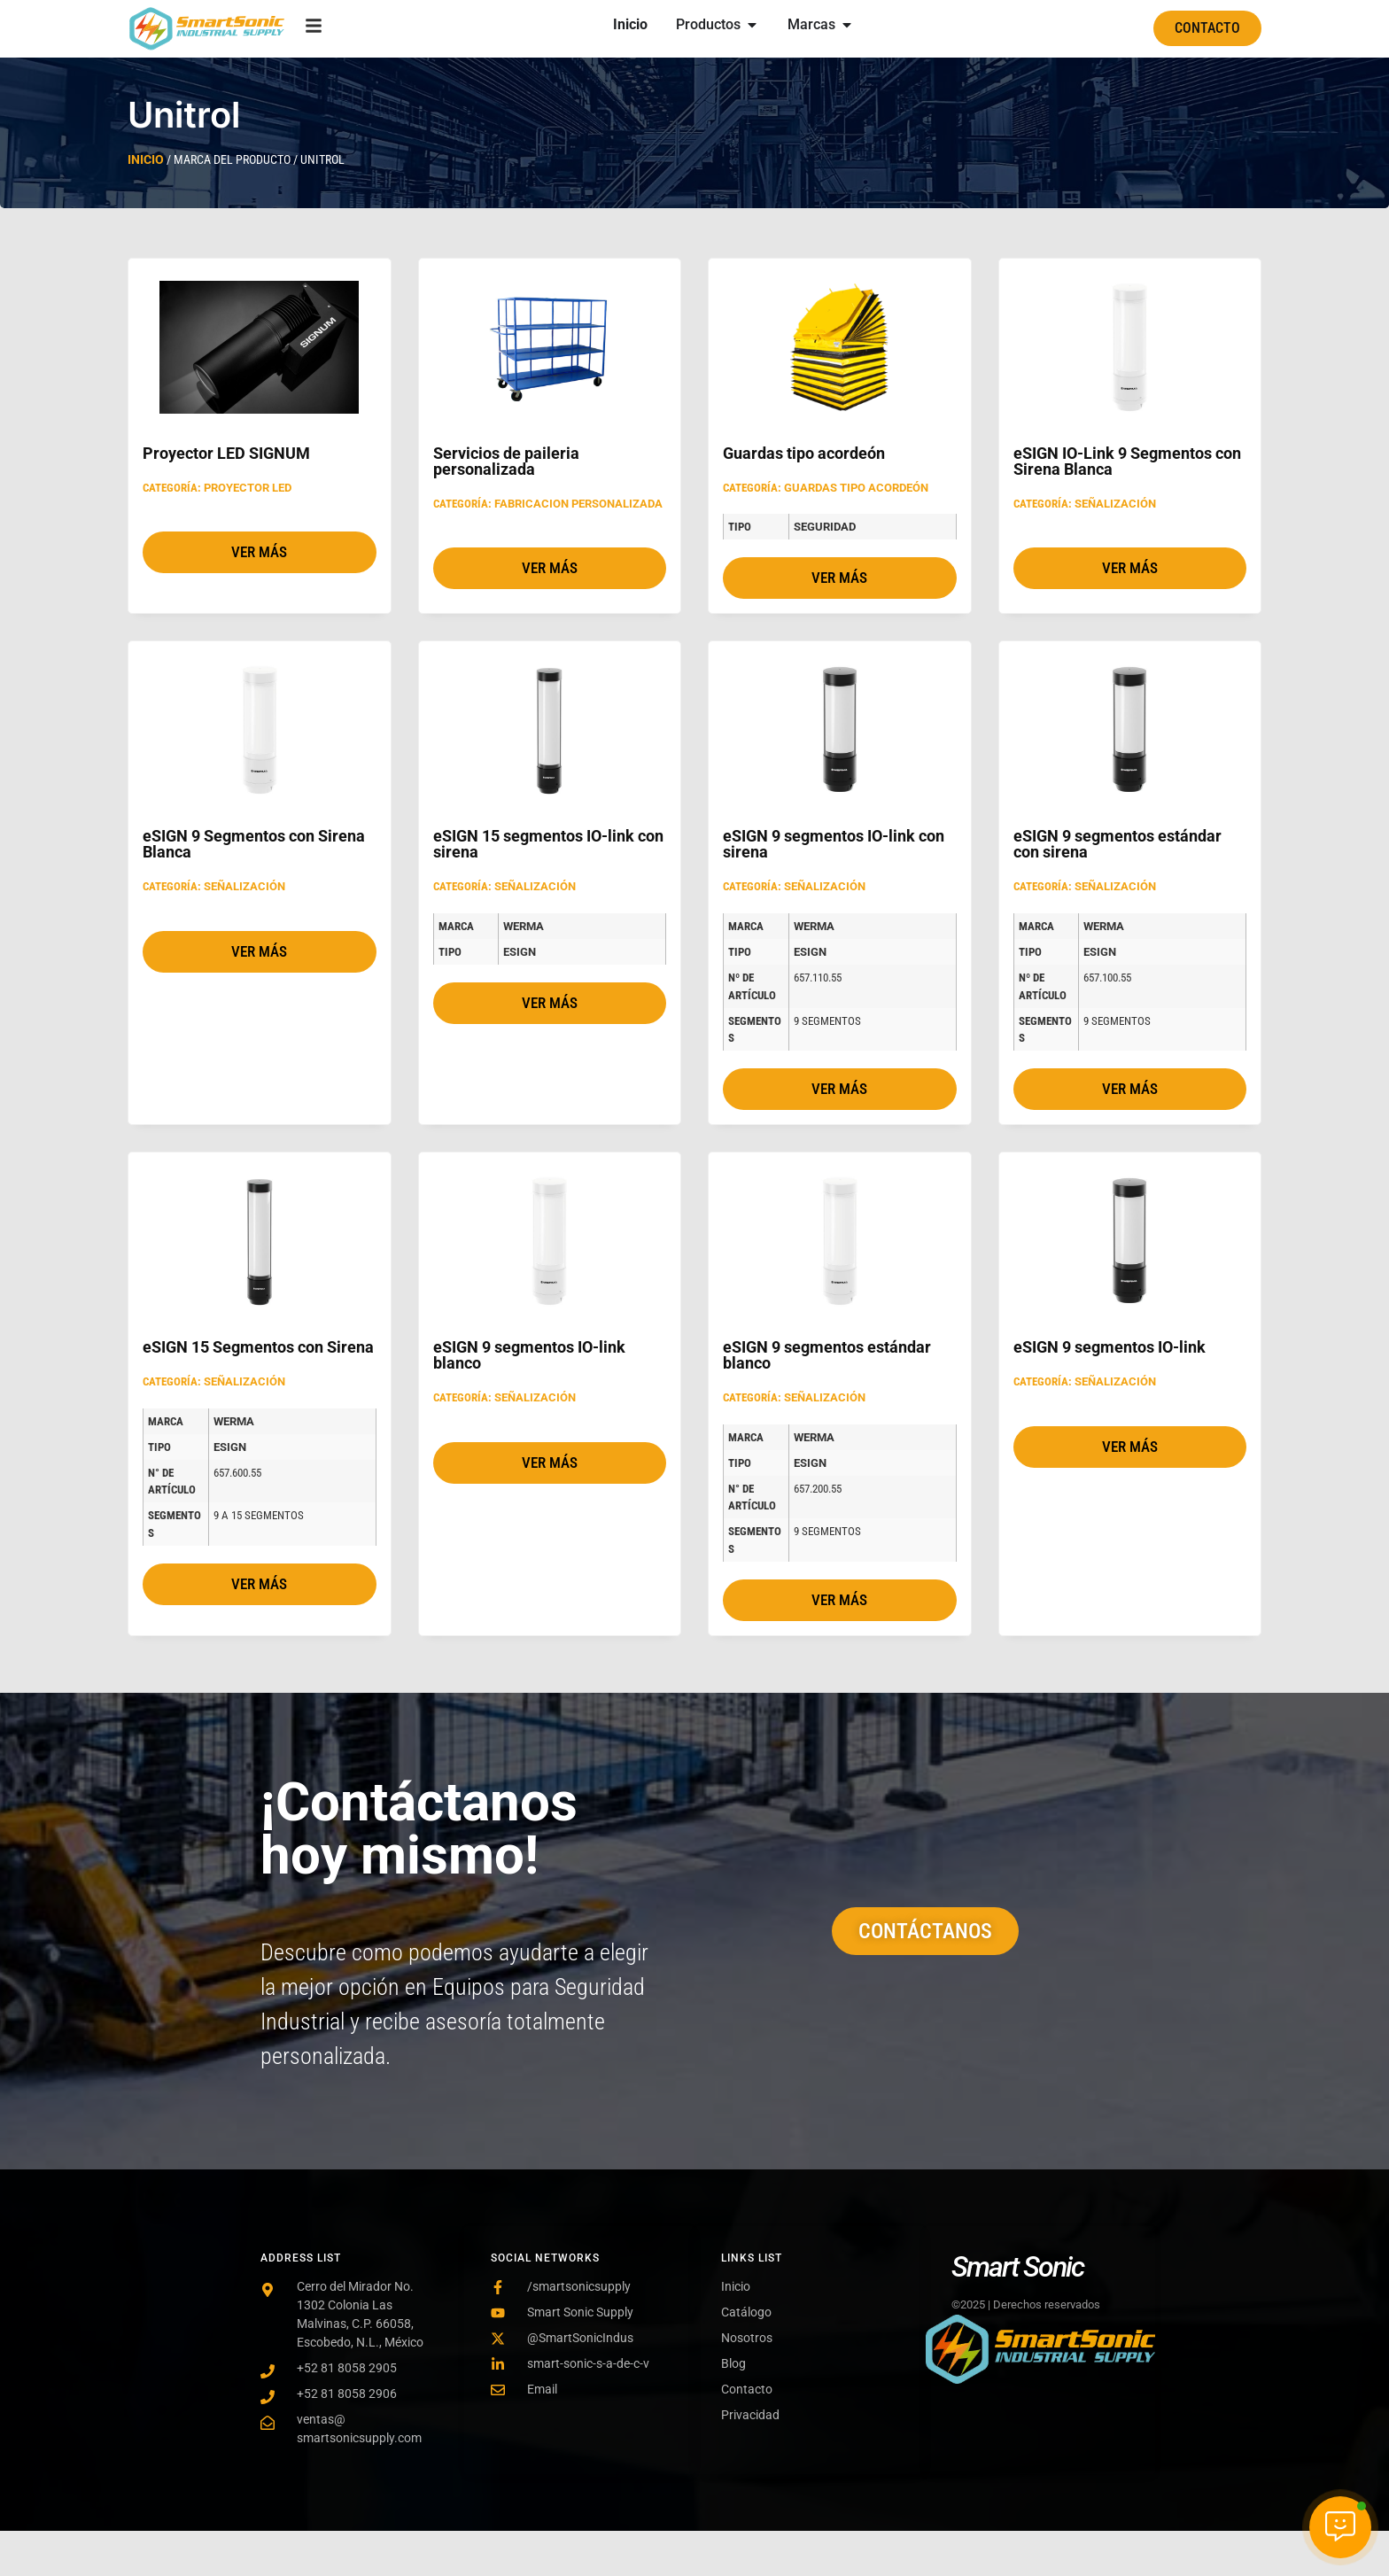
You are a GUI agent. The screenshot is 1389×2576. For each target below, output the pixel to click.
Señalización (1115, 503)
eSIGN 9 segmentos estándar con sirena (1117, 843)
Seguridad (825, 526)
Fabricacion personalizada (578, 503)
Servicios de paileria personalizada (506, 461)
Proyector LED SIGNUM (226, 453)
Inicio (146, 159)
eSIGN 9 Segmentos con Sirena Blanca (254, 843)
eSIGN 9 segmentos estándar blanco (827, 1355)
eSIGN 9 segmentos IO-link (1109, 1347)
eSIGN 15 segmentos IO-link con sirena (548, 843)
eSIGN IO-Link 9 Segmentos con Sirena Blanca (1127, 461)
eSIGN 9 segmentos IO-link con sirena (833, 843)
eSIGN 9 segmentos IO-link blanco (529, 1355)
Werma (523, 926)
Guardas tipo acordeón (804, 453)
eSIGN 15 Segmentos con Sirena (258, 1347)
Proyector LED (247, 487)
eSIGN (519, 951)
